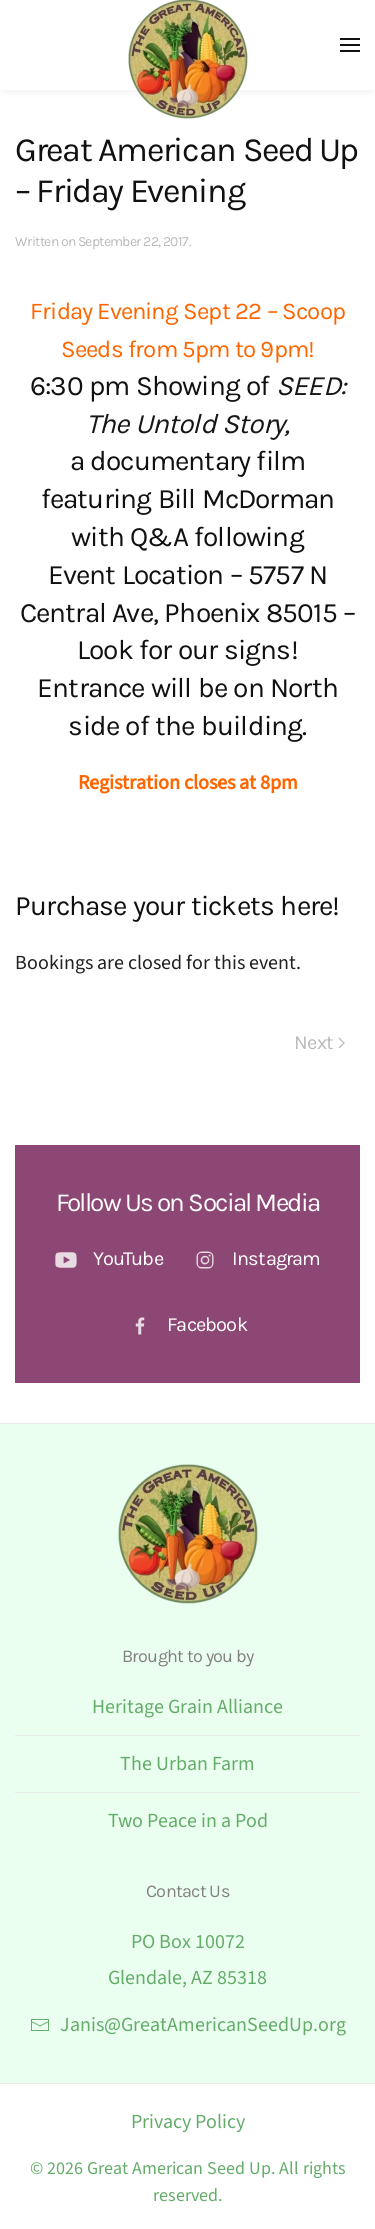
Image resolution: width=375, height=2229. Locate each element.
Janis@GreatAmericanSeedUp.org (188, 2025)
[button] (350, 45)
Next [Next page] (319, 1042)
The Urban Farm (187, 1764)
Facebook (207, 1324)
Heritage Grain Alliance (187, 1707)
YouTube (127, 1258)
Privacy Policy (188, 2122)
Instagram (276, 1258)
